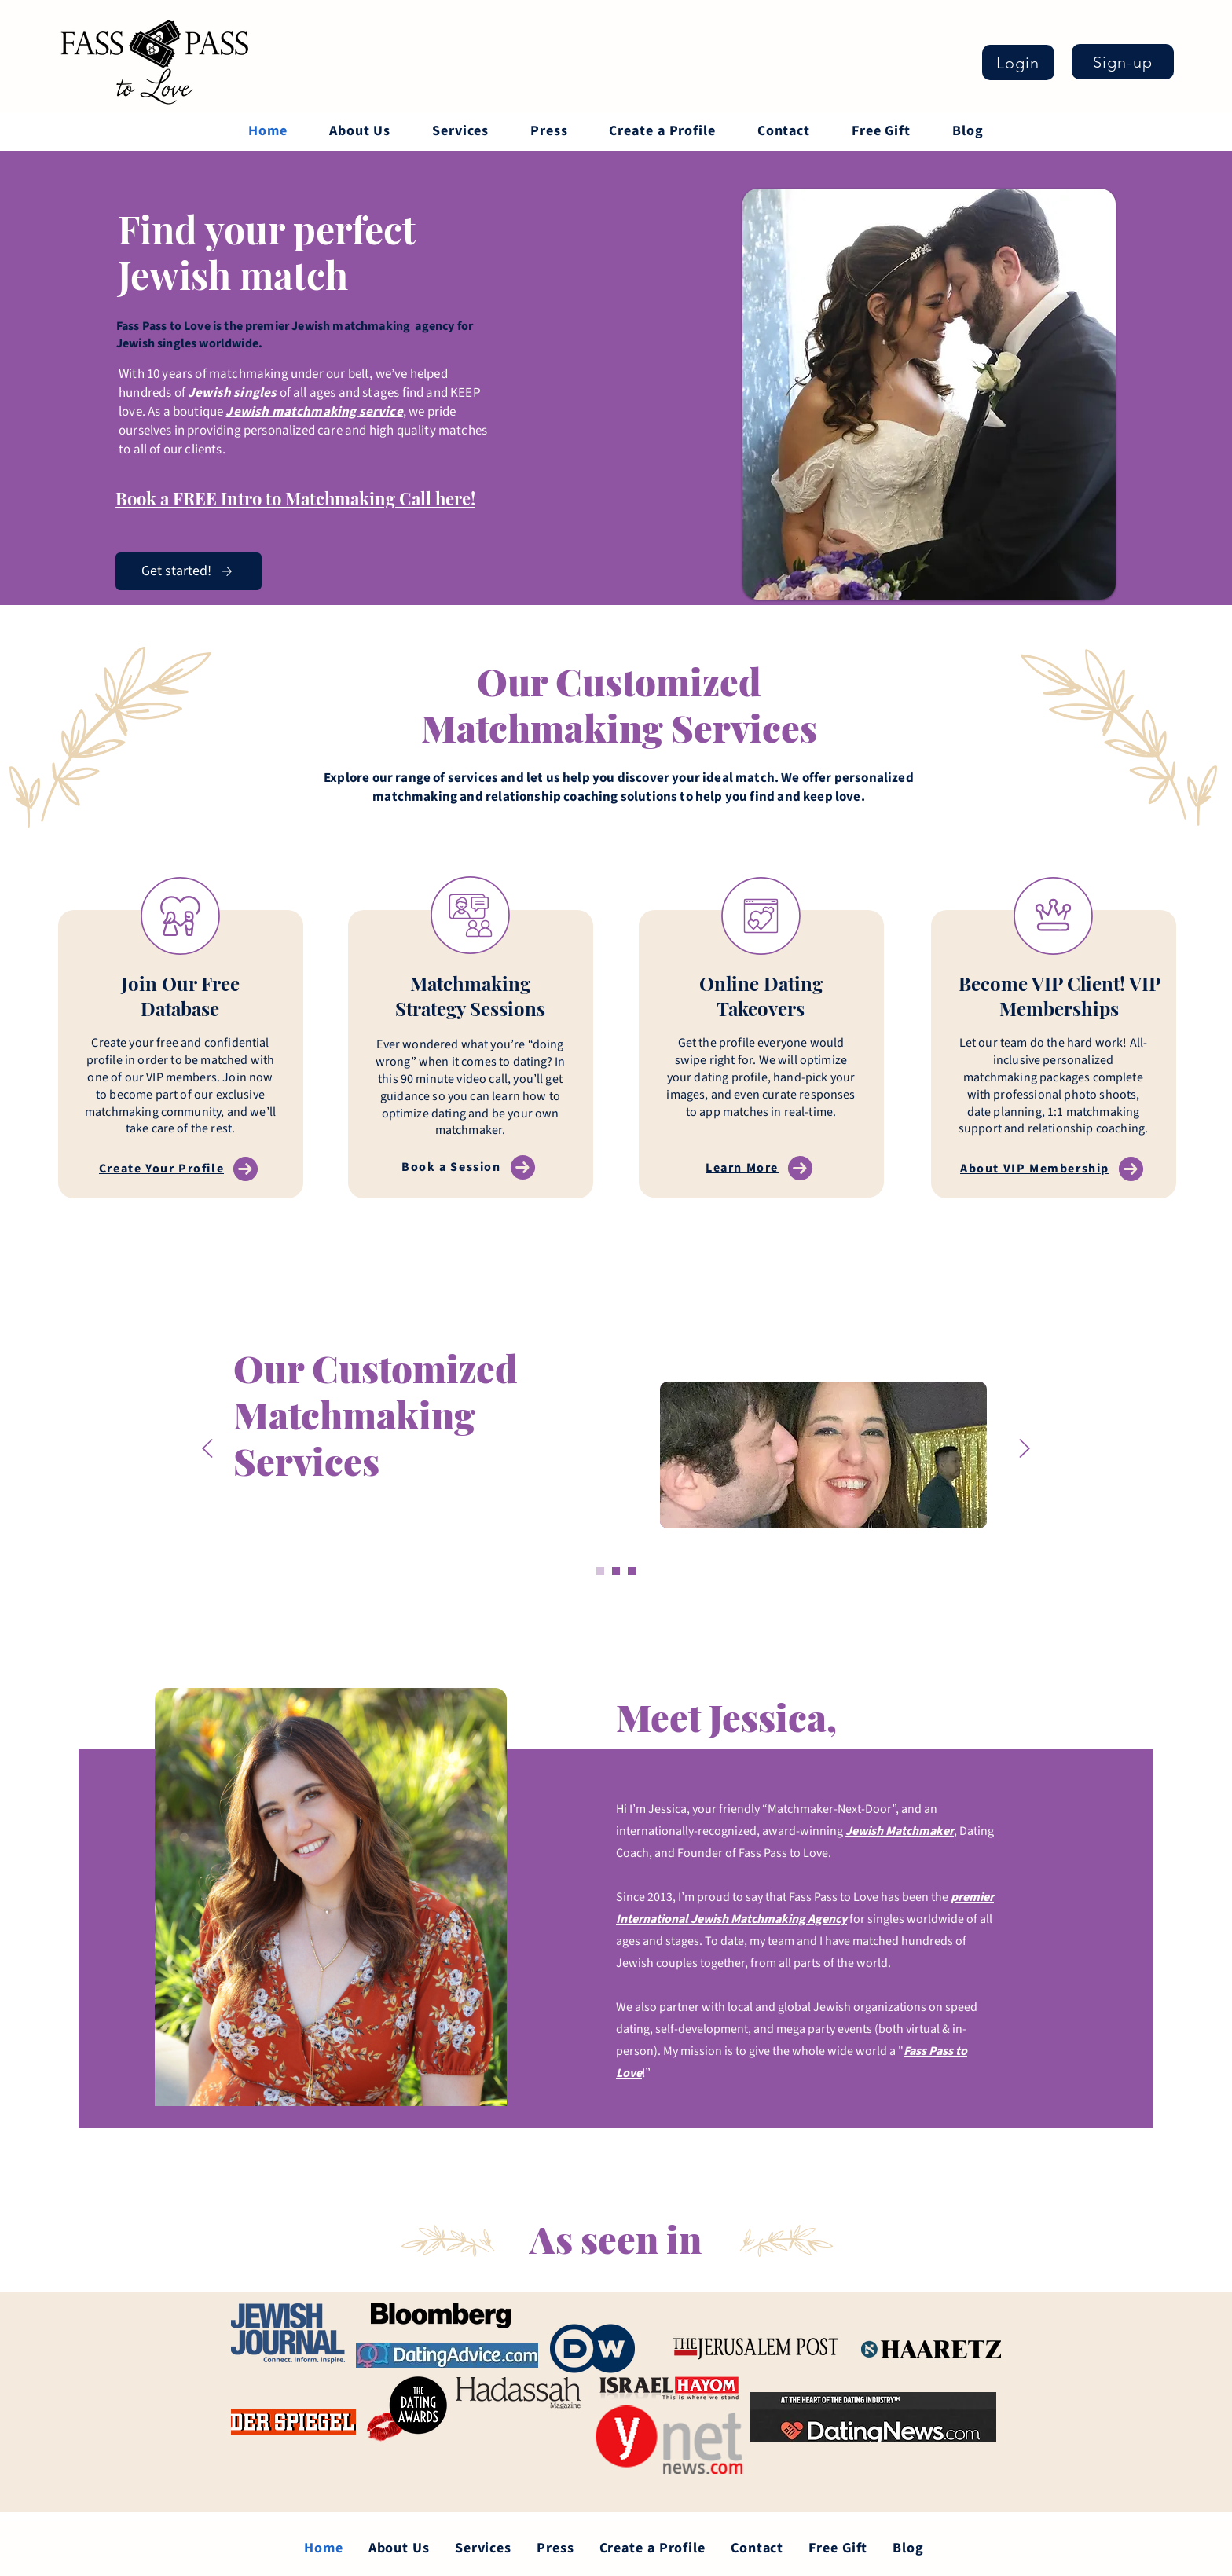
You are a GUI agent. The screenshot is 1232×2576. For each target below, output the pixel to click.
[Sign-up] (1123, 61)
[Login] (1018, 62)
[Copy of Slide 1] (616, 1571)
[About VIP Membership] (1053, 1168)
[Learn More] (761, 1167)
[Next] (1024, 1449)
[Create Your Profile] (180, 1168)
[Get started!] (189, 571)
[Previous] (207, 1449)
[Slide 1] (600, 1571)
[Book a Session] (470, 1167)
